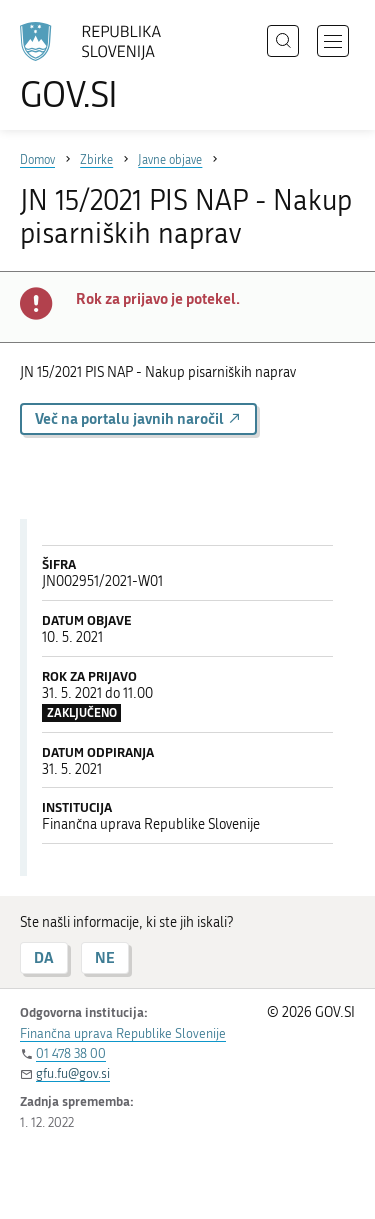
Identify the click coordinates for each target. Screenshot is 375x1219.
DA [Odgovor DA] (44, 957)
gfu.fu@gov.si (73, 1073)
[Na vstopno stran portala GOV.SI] (100, 67)
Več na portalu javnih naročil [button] (138, 418)
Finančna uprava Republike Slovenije (123, 1033)
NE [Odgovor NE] (105, 957)
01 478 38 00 (71, 1053)
